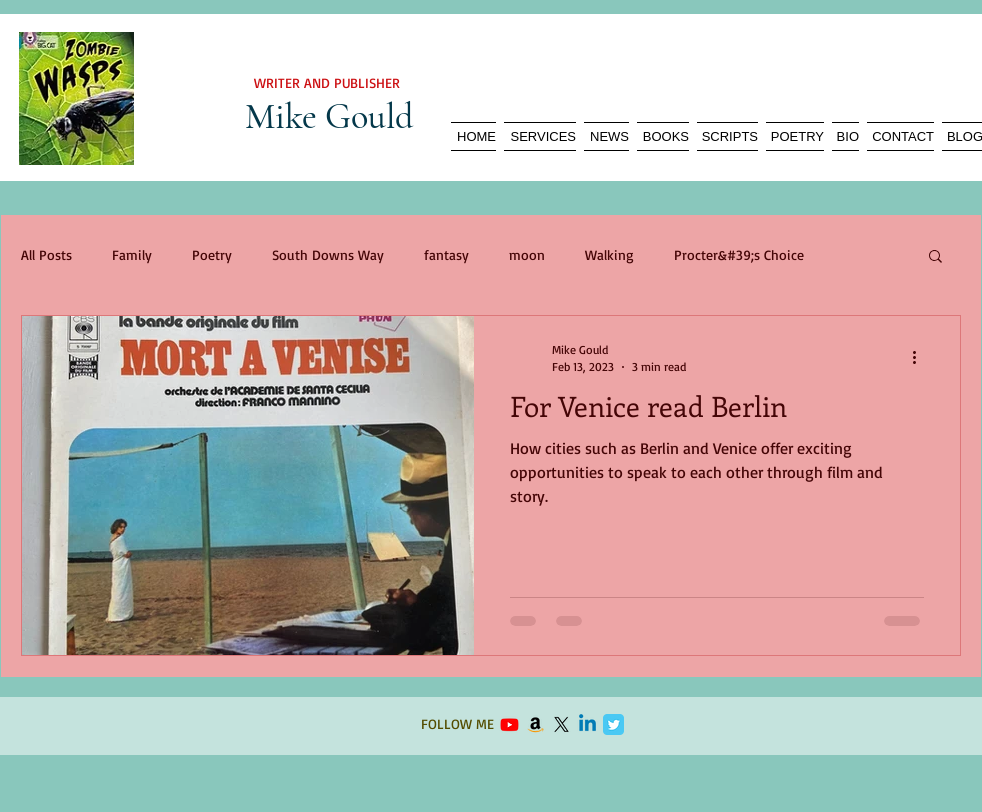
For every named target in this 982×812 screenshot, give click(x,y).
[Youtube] (509, 724)
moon (527, 254)
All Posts (46, 254)
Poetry (212, 254)
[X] (561, 724)
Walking (609, 254)
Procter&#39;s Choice (739, 254)
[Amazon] (535, 724)
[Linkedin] (587, 724)
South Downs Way (328, 254)
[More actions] (921, 357)
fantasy (446, 254)
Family (132, 254)
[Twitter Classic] (613, 724)
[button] (935, 257)
